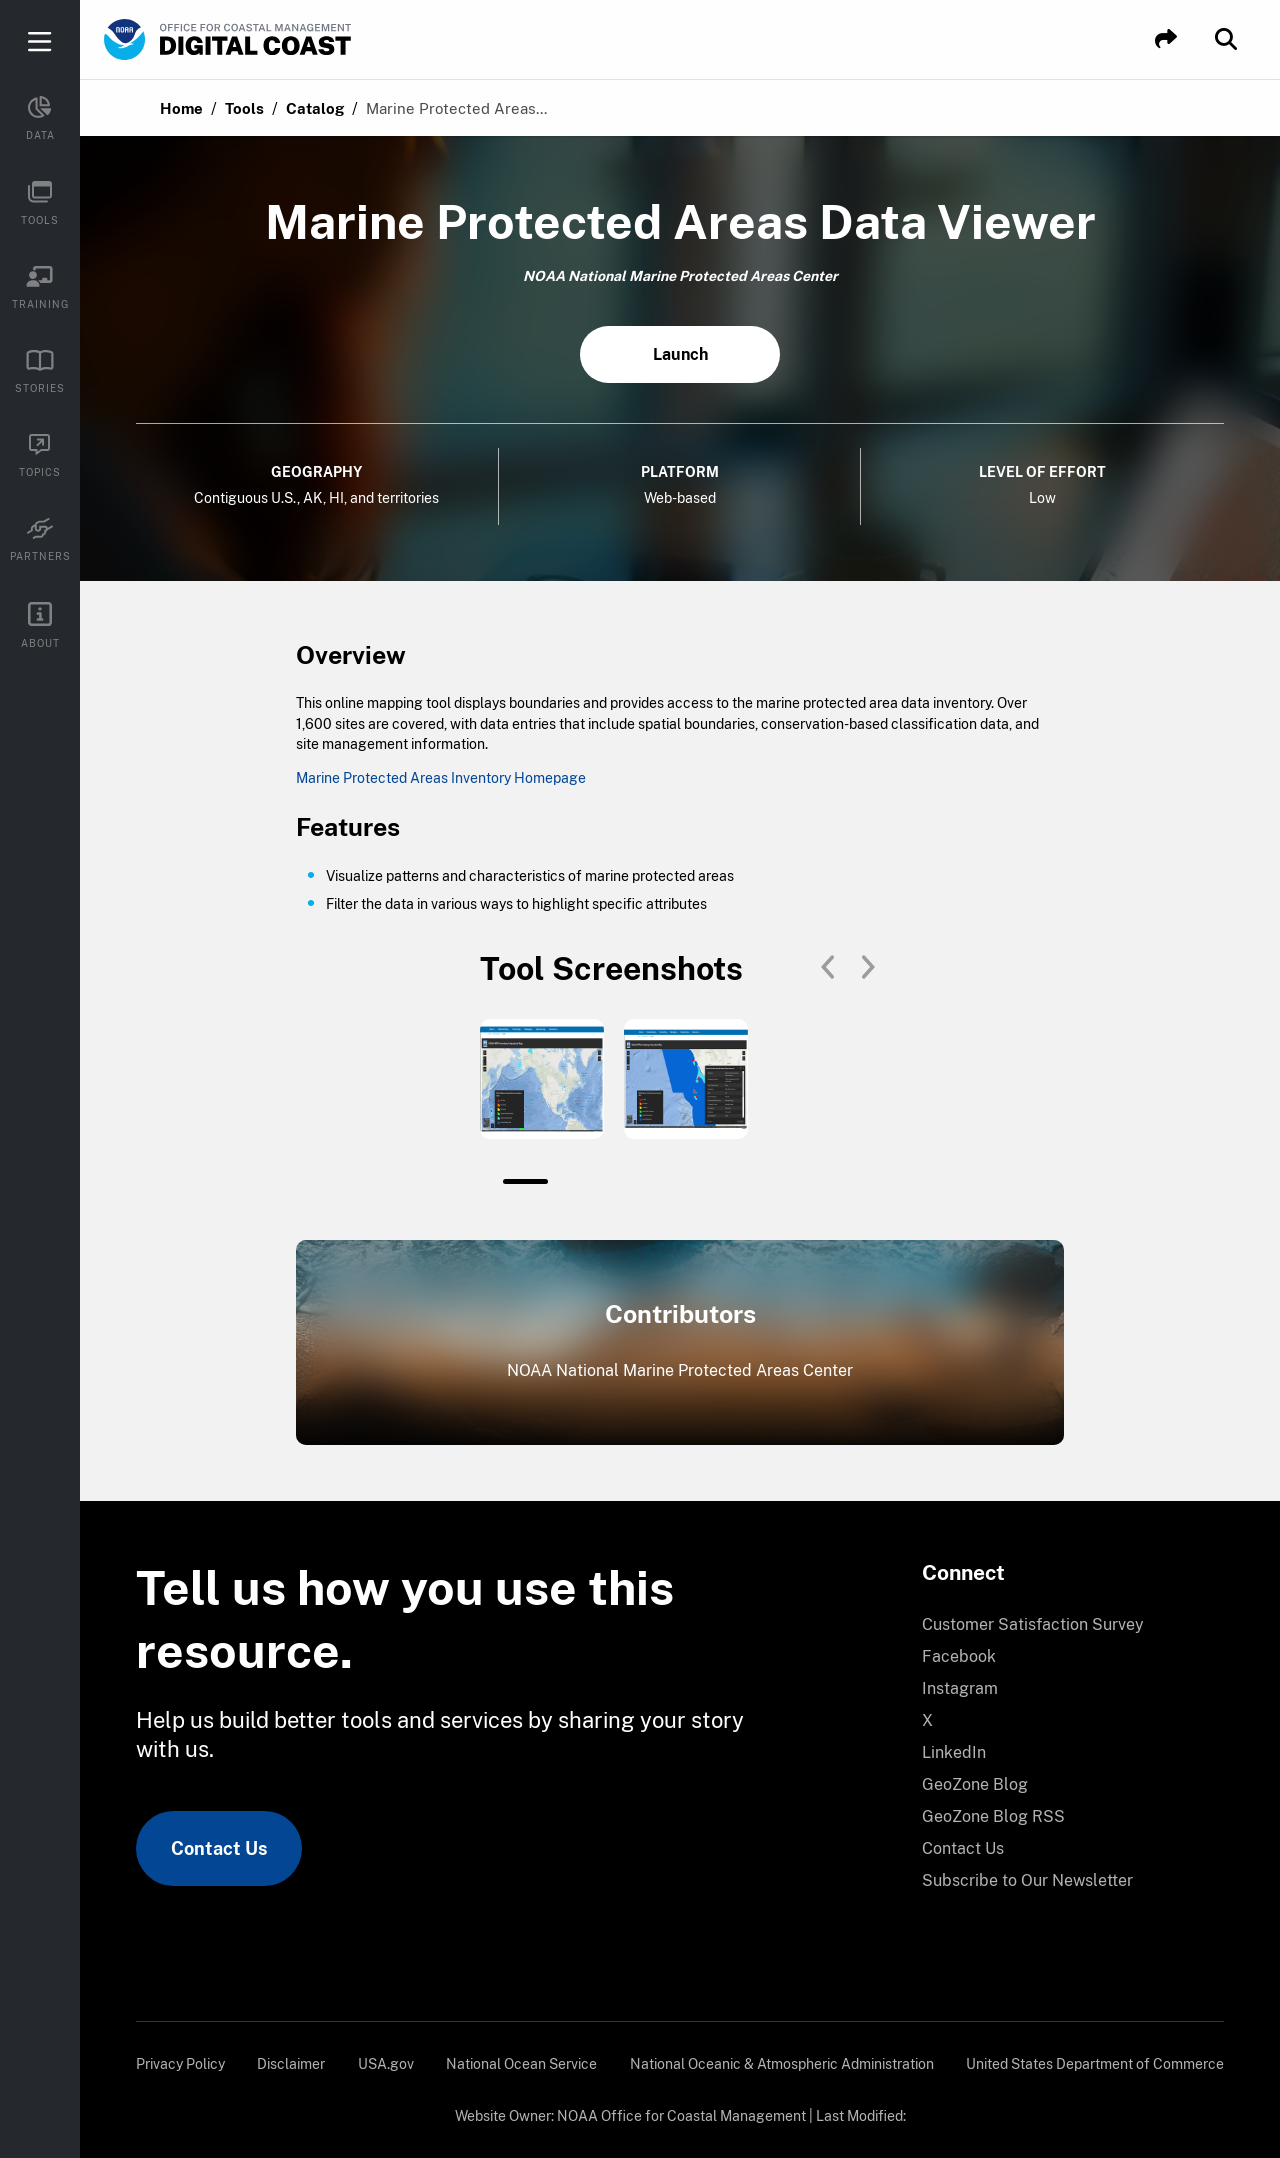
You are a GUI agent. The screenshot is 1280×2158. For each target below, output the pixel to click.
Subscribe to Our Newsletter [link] (1027, 1880)
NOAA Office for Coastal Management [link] (681, 2116)
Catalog (315, 108)
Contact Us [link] (219, 1848)
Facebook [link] (959, 1656)
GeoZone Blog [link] (975, 1784)
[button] (1166, 39)
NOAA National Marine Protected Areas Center (680, 1370)
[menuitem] (1061, 1625)
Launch (680, 354)
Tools (244, 108)
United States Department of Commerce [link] (1095, 2064)
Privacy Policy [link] (180, 2064)
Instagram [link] (960, 1688)
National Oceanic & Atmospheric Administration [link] (782, 2064)
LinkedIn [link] (954, 1752)
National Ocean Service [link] (521, 2064)
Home (181, 108)
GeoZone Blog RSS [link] (993, 1816)
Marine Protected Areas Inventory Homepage (441, 778)
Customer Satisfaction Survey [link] (1033, 1624)
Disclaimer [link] (291, 2064)
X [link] (927, 1720)
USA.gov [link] (386, 2064)
